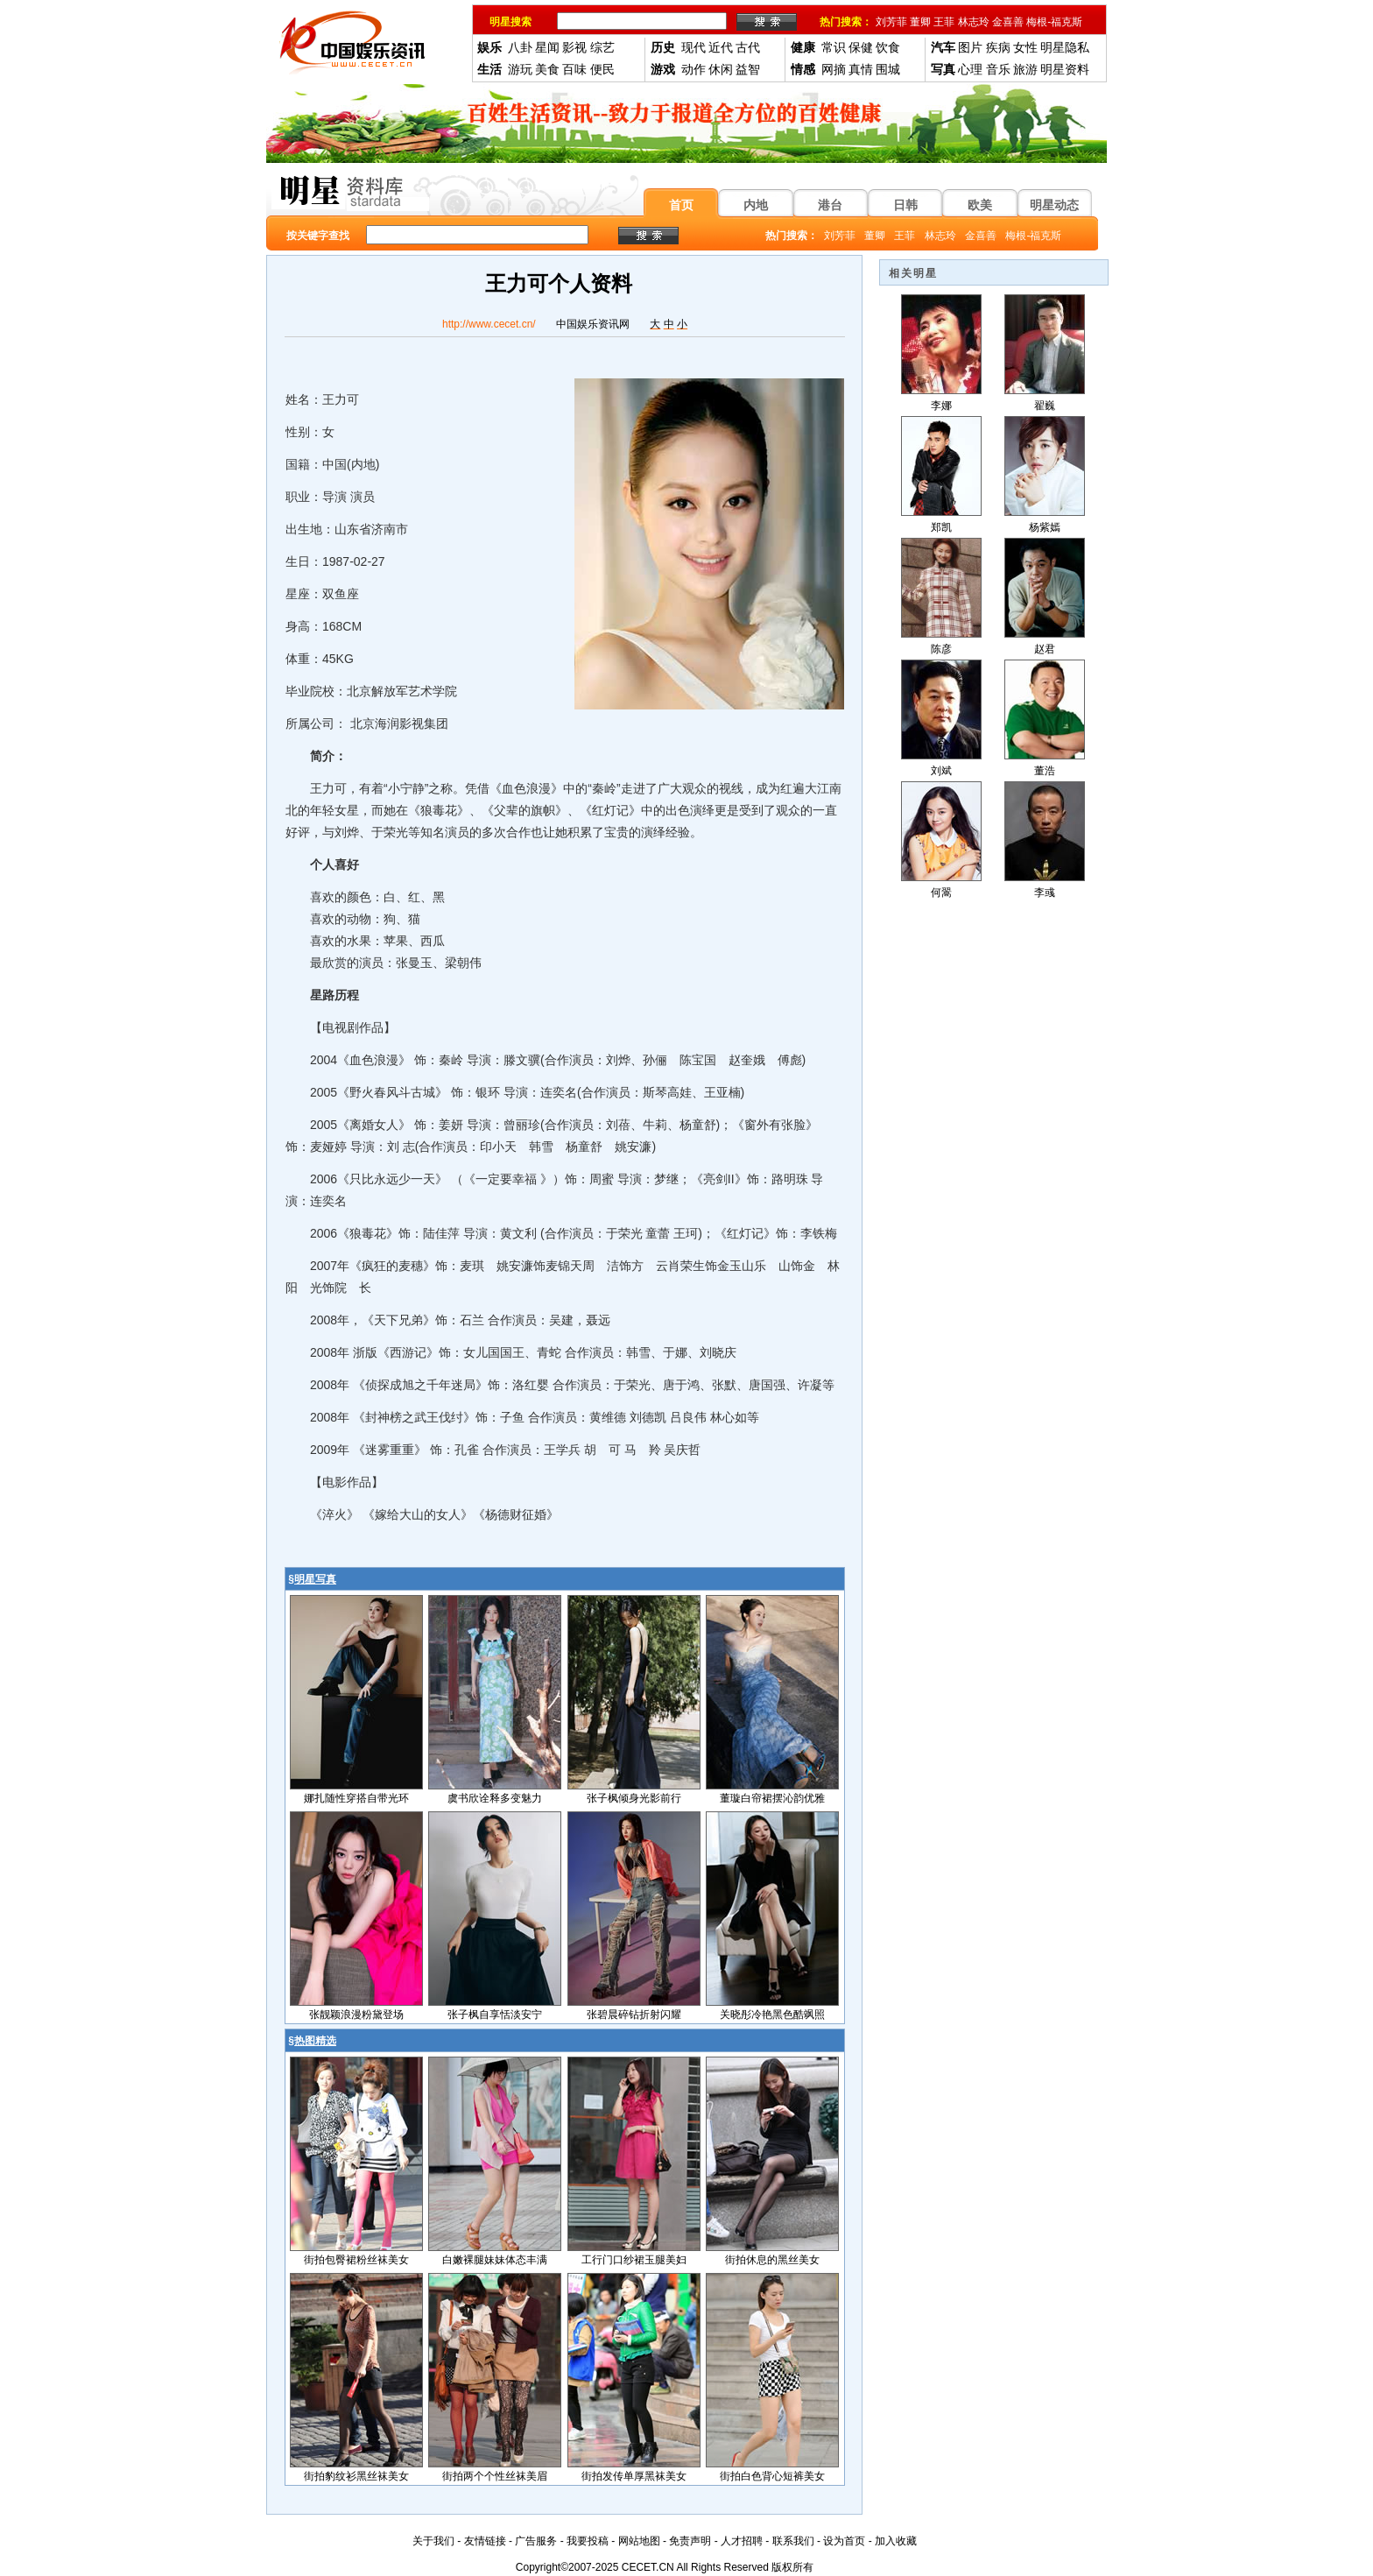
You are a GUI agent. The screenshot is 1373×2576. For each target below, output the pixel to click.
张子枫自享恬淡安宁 (494, 2014)
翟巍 (1044, 405)
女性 (1025, 47)
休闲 (720, 69)
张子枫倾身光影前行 (634, 1798)
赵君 (1044, 649)
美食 (547, 69)
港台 (830, 205)
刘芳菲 (891, 22)
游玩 (520, 69)
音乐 (998, 69)
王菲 (943, 22)
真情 (860, 69)
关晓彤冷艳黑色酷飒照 (772, 2014)
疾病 (998, 47)
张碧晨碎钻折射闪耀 (634, 2014)
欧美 (980, 205)
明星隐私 (1064, 47)
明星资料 (1064, 69)
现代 (693, 47)
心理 (970, 69)
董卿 (920, 22)
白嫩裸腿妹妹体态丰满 (494, 2260)
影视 (574, 47)
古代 (748, 47)
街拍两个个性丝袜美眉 (494, 2476)
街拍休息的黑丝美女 (772, 2260)
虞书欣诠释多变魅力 (494, 1798)
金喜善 (1008, 22)
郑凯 (941, 527)
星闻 (547, 47)
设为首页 (844, 2541)
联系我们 (793, 2541)
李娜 (941, 405)
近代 (720, 47)
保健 (860, 47)
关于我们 (433, 2541)
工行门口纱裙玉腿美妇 (633, 2260)
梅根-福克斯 (1054, 22)
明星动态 (1054, 205)
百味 (574, 69)
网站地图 (639, 2541)
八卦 (520, 47)
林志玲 (973, 22)
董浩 (1044, 771)
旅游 (1025, 69)
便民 (602, 69)
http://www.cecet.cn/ (489, 324)
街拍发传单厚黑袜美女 (633, 2476)
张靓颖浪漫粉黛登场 (356, 2014)
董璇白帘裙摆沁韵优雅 (772, 1798)
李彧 (1044, 892)
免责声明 (690, 2541)
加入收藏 (896, 2541)
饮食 (888, 47)
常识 (833, 47)
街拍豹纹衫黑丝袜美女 (356, 2476)
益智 (748, 69)
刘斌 (941, 771)
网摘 (833, 69)
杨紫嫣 (1044, 527)
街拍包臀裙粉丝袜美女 (356, 2260)
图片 (970, 47)
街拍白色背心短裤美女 (772, 2476)
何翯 (941, 892)
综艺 (602, 47)
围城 (888, 69)
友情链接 (485, 2541)
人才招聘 (742, 2541)
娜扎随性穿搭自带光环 (356, 1798)
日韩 (905, 205)
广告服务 (536, 2541)
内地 (755, 205)
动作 (693, 69)
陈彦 (941, 649)
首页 (681, 205)
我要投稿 (588, 2541)
